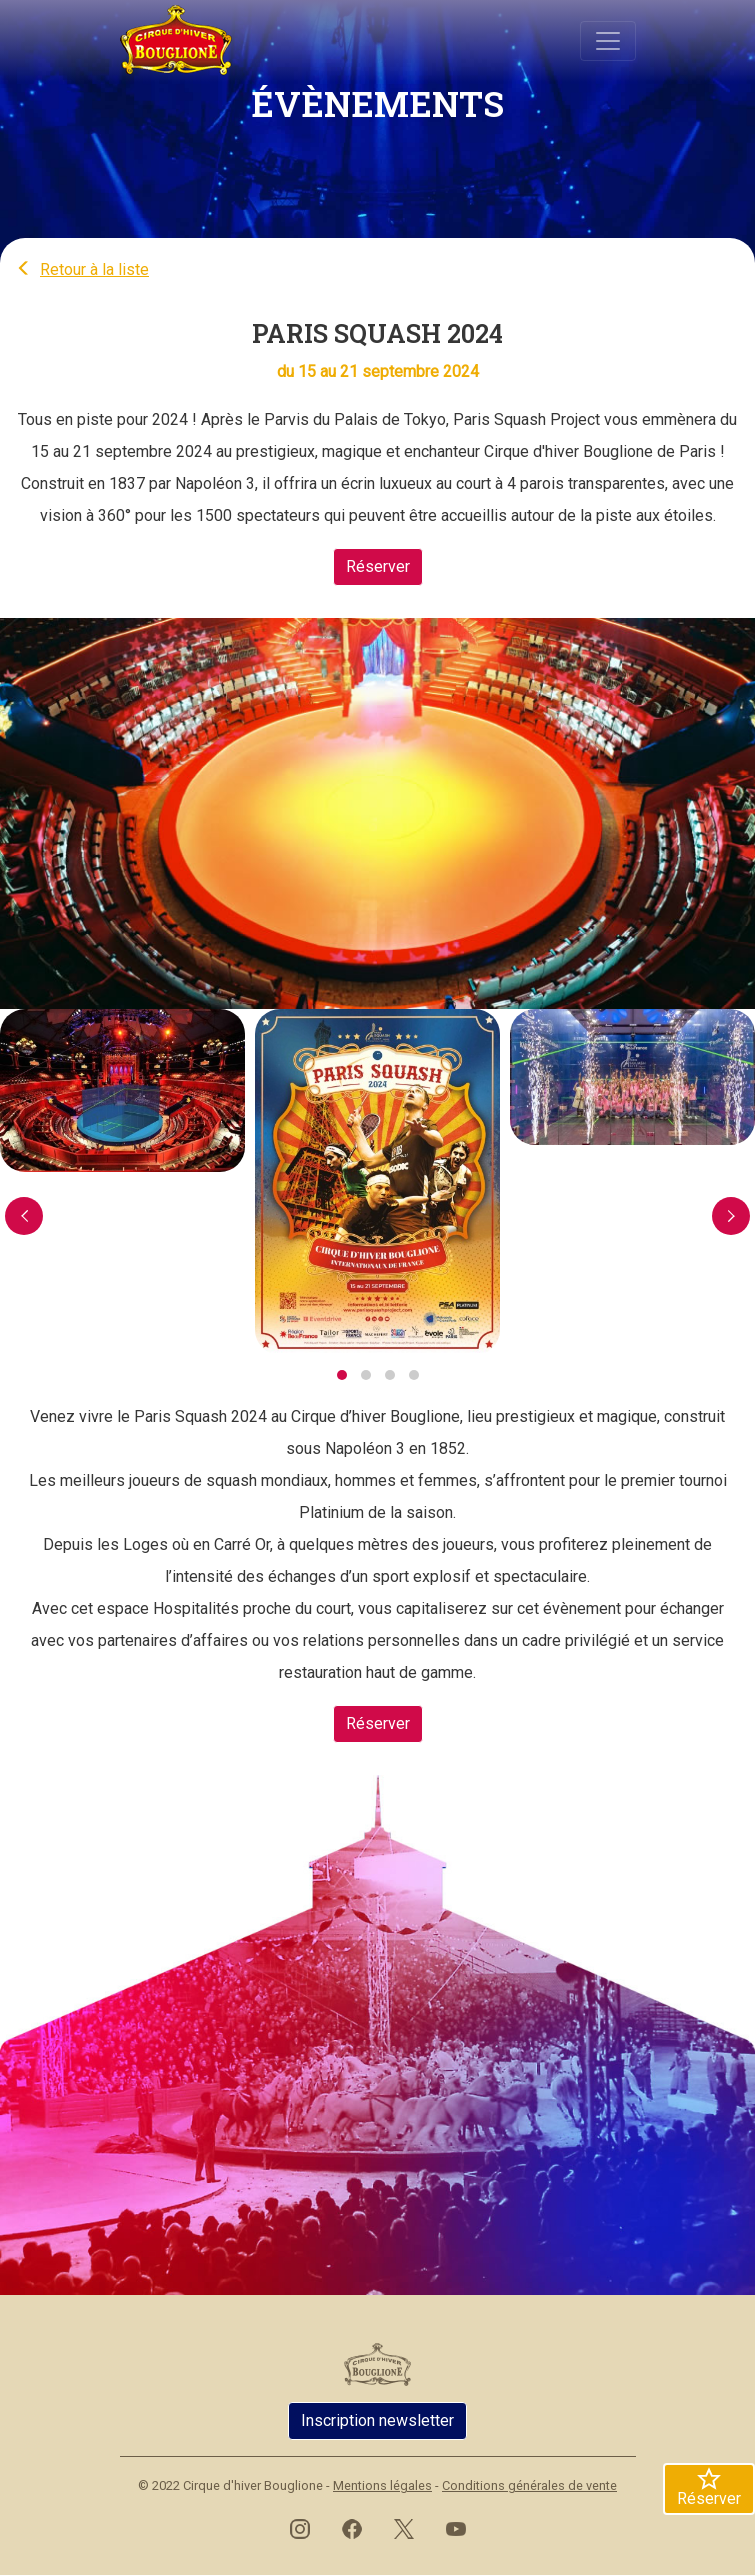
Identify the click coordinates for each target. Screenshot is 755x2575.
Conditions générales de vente (529, 2485)
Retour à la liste (82, 269)
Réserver (378, 566)
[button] (342, 1375)
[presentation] (24, 1216)
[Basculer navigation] (608, 41)
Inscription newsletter (377, 2420)
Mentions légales (382, 2485)
